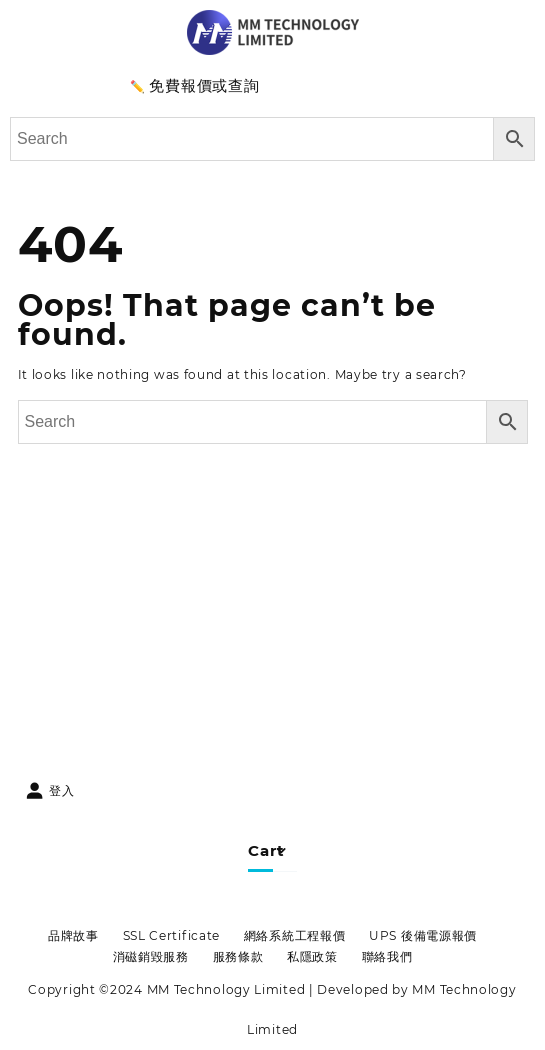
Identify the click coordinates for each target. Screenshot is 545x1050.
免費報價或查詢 (204, 85)
